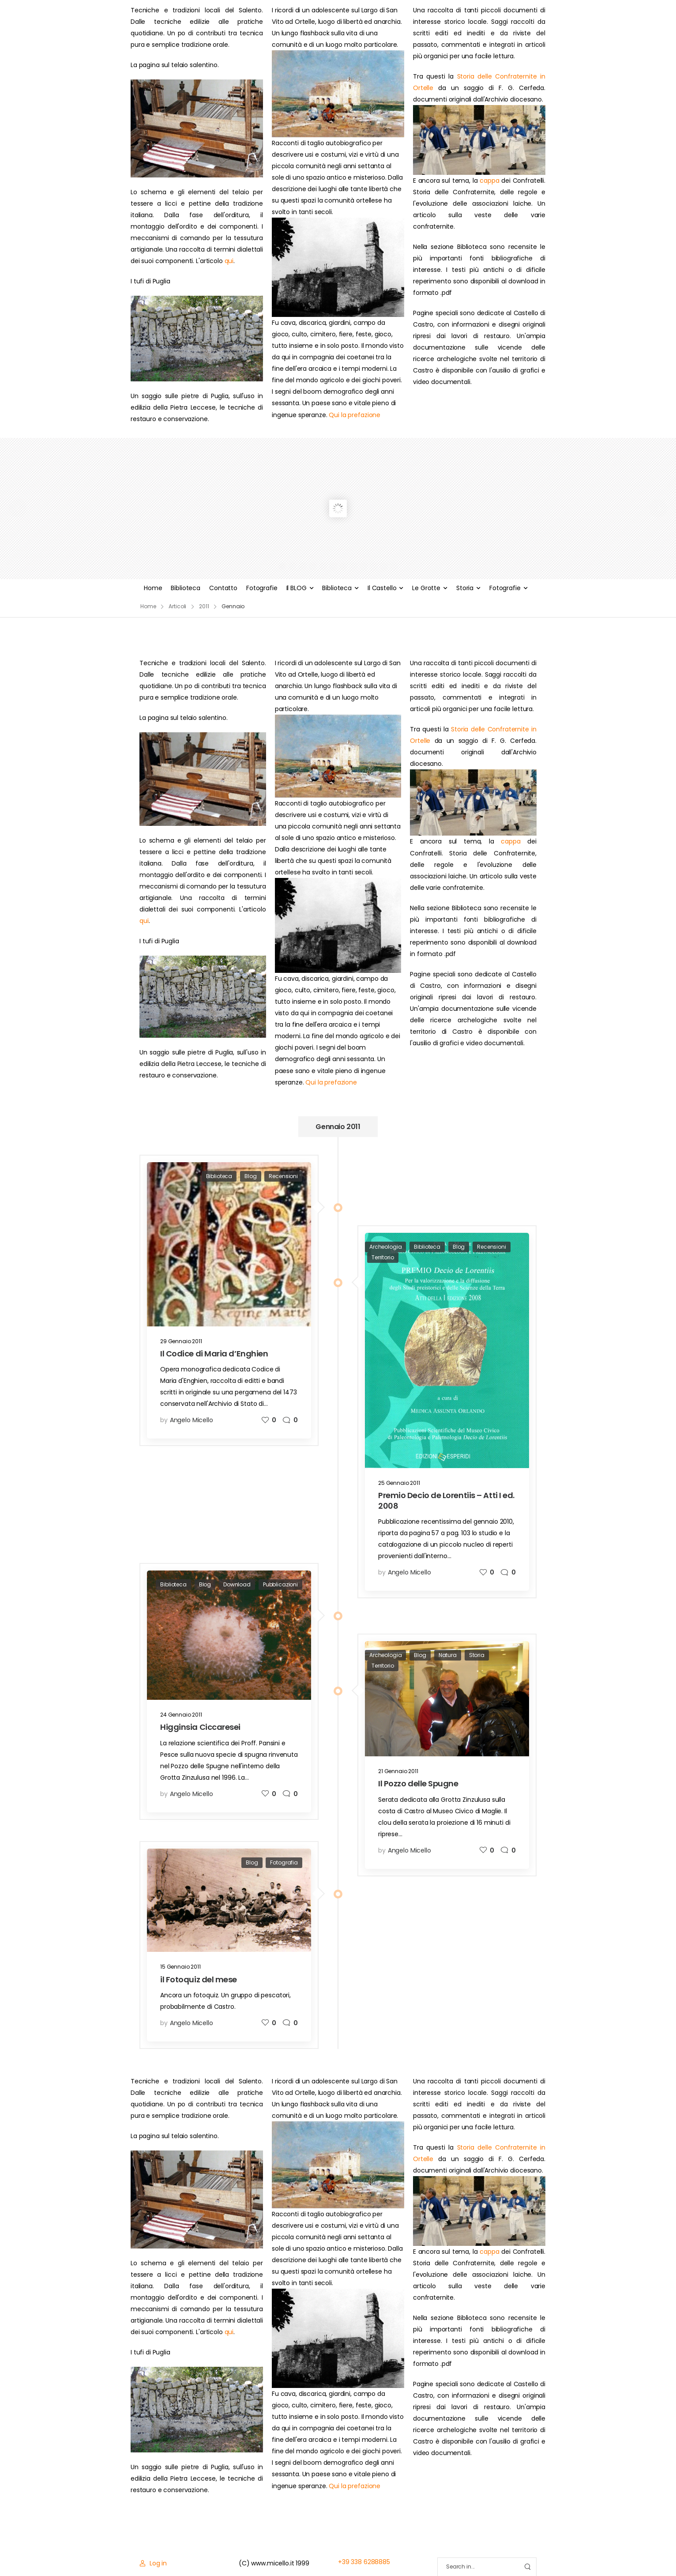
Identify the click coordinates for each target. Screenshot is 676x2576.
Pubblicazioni (280, 1584)
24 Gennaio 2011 (181, 1714)
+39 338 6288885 (364, 2561)
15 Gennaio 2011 (180, 1966)
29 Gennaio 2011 (181, 1341)
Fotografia (284, 1862)
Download (237, 1584)
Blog (250, 1176)
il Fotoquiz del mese (198, 1979)
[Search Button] (527, 2567)
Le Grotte (426, 588)
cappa (489, 180)
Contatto (223, 588)
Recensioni (283, 1176)
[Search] (478, 2567)
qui (229, 260)
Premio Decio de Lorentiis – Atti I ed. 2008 (446, 1500)
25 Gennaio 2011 (399, 1483)
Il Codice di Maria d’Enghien (214, 1353)
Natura (448, 1655)
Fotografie (262, 588)
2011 (204, 606)
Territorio (383, 1257)
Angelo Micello (191, 1420)
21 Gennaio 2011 (398, 1771)
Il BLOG (296, 588)
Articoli (177, 606)
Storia (464, 588)
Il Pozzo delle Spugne (418, 1783)
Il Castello (382, 588)
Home (153, 588)
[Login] (153, 2563)
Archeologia (385, 1246)
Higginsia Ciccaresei (200, 1726)
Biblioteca (185, 588)
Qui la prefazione (354, 415)
